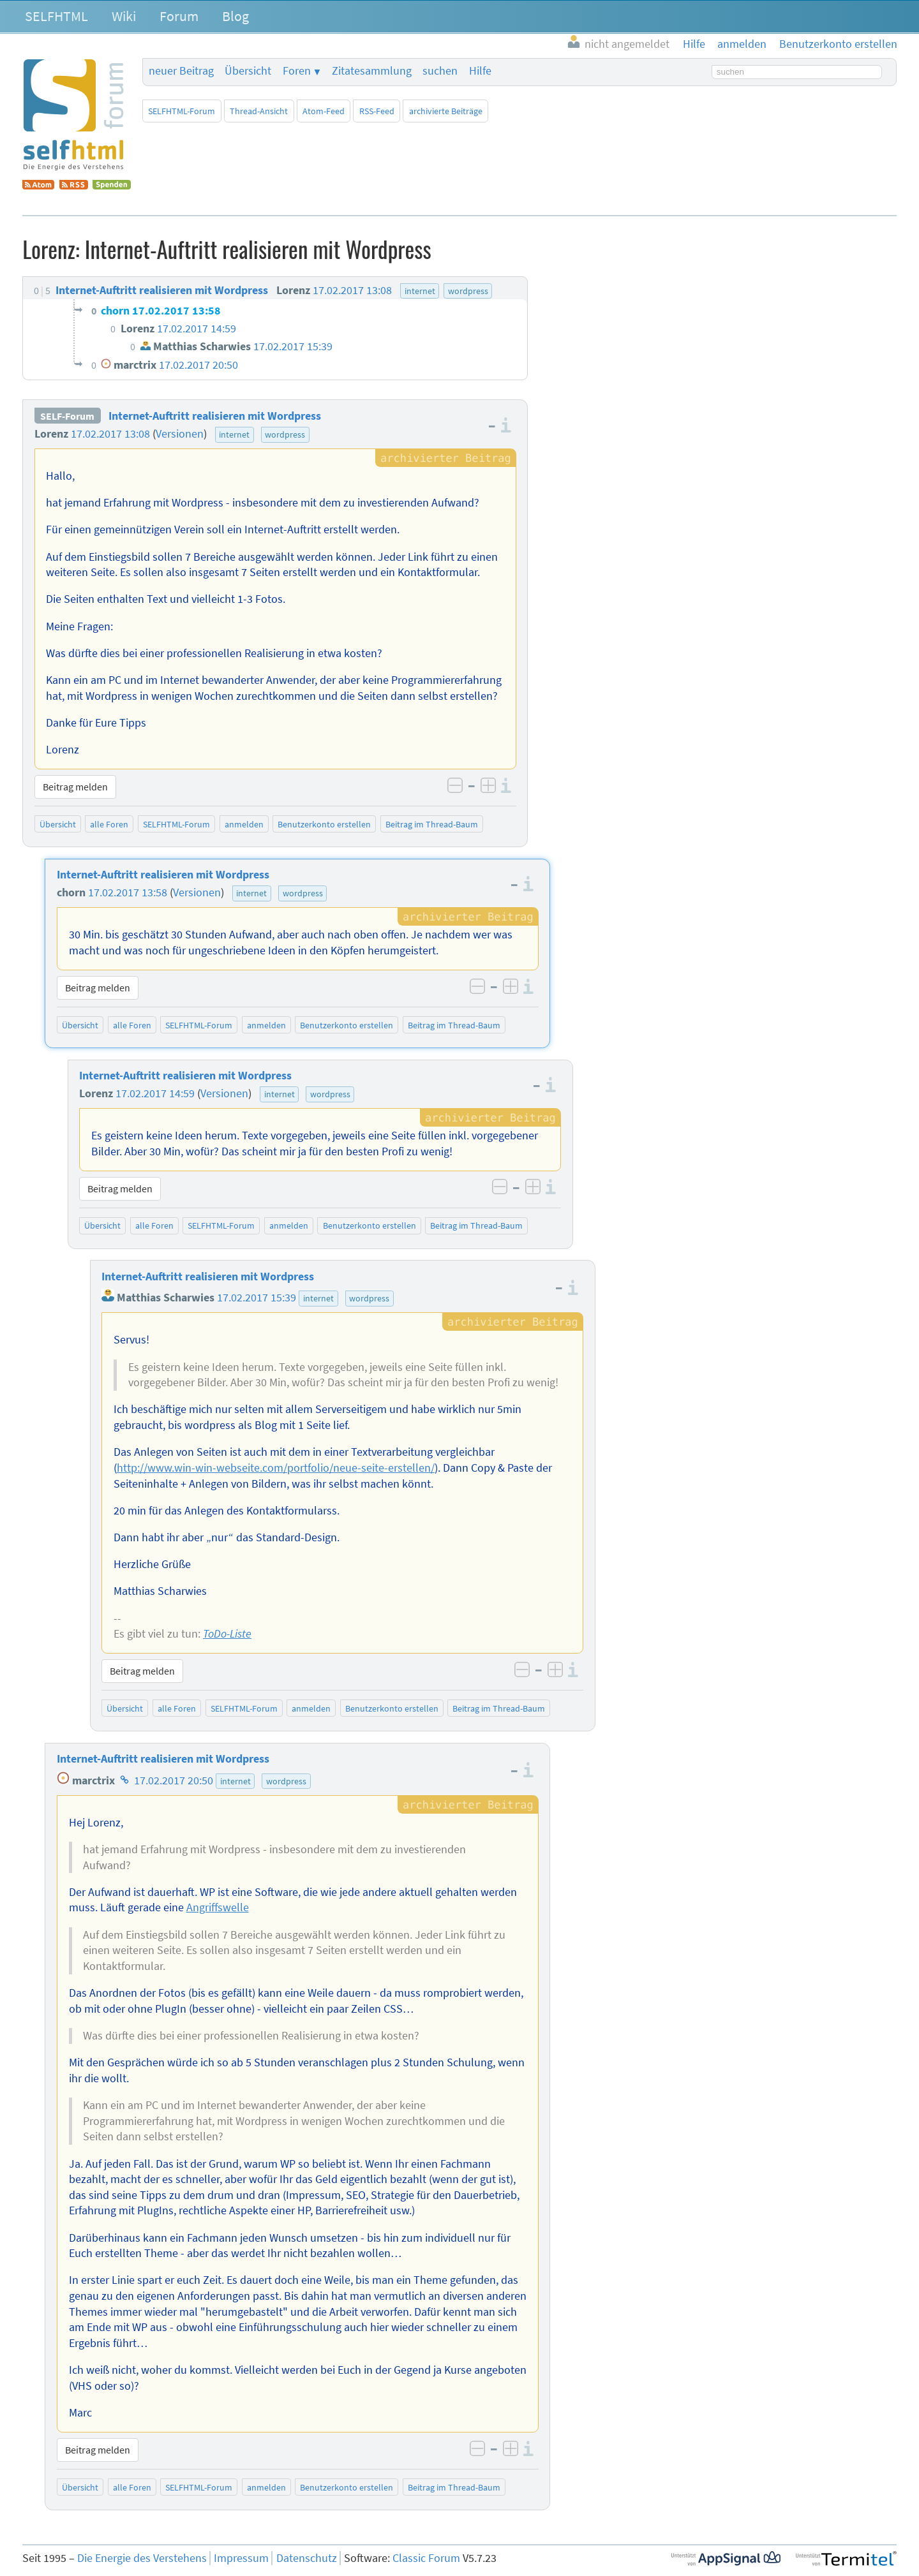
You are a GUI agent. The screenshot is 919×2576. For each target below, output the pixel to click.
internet (234, 434)
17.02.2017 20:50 (173, 1780)
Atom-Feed (324, 111)
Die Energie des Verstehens (142, 2558)
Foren (297, 71)
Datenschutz (306, 2558)
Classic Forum (426, 2558)
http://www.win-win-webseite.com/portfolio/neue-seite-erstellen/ (276, 1468)
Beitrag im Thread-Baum (431, 824)
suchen (440, 71)
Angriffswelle (217, 1907)
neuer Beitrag (181, 71)
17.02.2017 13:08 (110, 434)
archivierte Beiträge (445, 111)
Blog (235, 16)
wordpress (285, 434)
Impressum (241, 2558)
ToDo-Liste (227, 1634)
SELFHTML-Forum (181, 111)
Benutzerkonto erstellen (324, 824)
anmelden (244, 824)
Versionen (180, 434)
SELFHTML (56, 16)
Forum (179, 16)
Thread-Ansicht (259, 111)
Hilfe (480, 71)
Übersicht (248, 71)
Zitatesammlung (372, 71)
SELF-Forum (67, 416)
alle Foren (109, 824)
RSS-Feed (376, 111)
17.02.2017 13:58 (127, 892)
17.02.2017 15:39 (256, 1298)
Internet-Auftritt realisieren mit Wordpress (214, 416)
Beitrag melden (75, 786)
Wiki (124, 16)
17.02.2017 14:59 (155, 1093)
